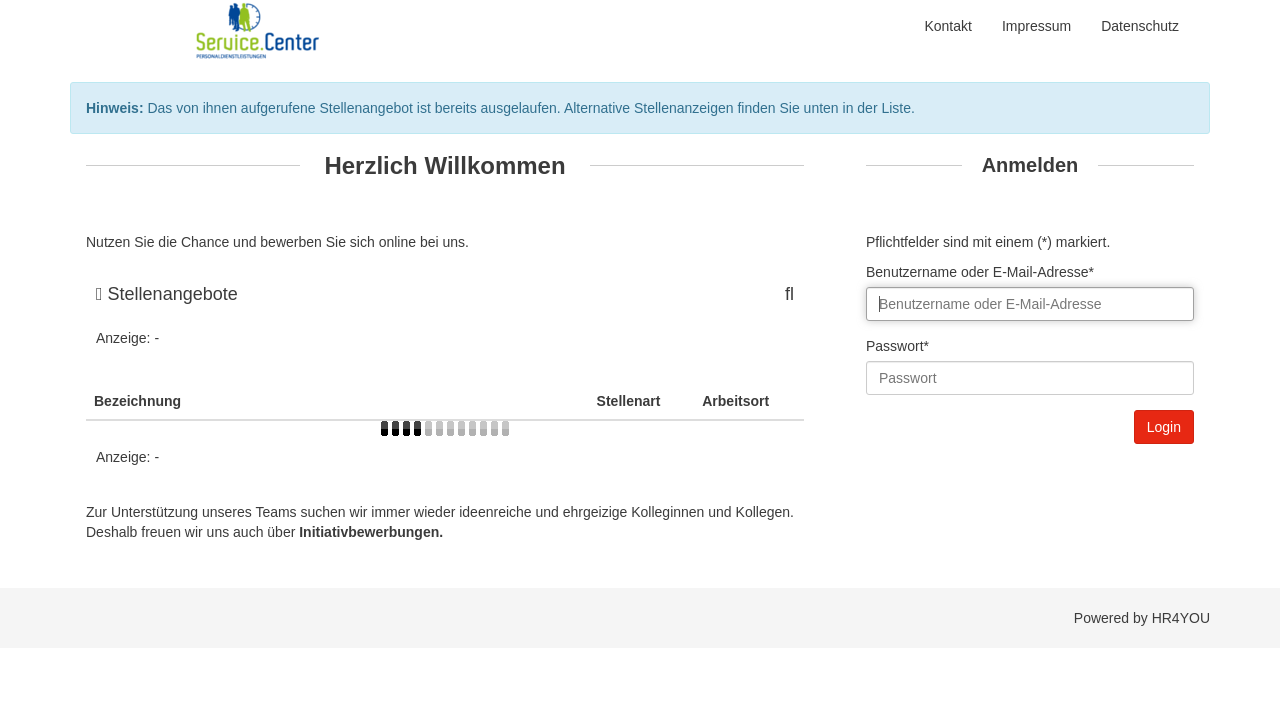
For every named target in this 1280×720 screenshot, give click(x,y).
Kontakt (947, 26)
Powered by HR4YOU (1142, 618)
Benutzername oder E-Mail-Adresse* (980, 272)
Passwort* (897, 346)
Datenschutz (1140, 26)
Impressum (1036, 26)
